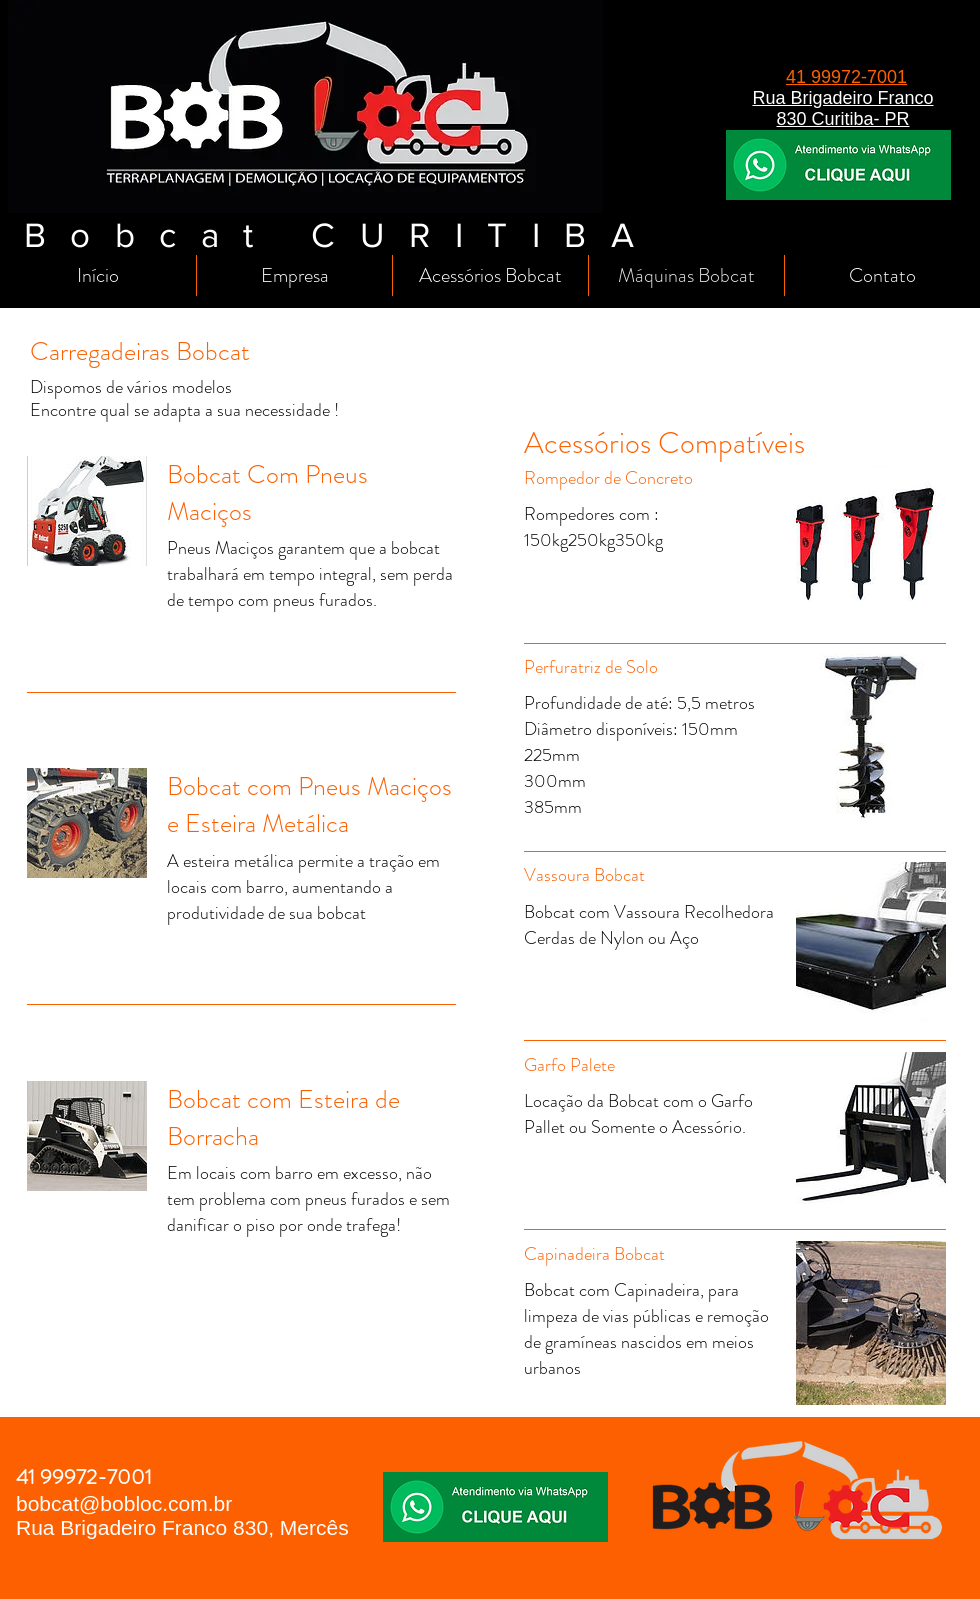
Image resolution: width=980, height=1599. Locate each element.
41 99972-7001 (846, 77)
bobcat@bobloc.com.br (124, 1503)
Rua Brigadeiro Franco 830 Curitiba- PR (842, 108)
